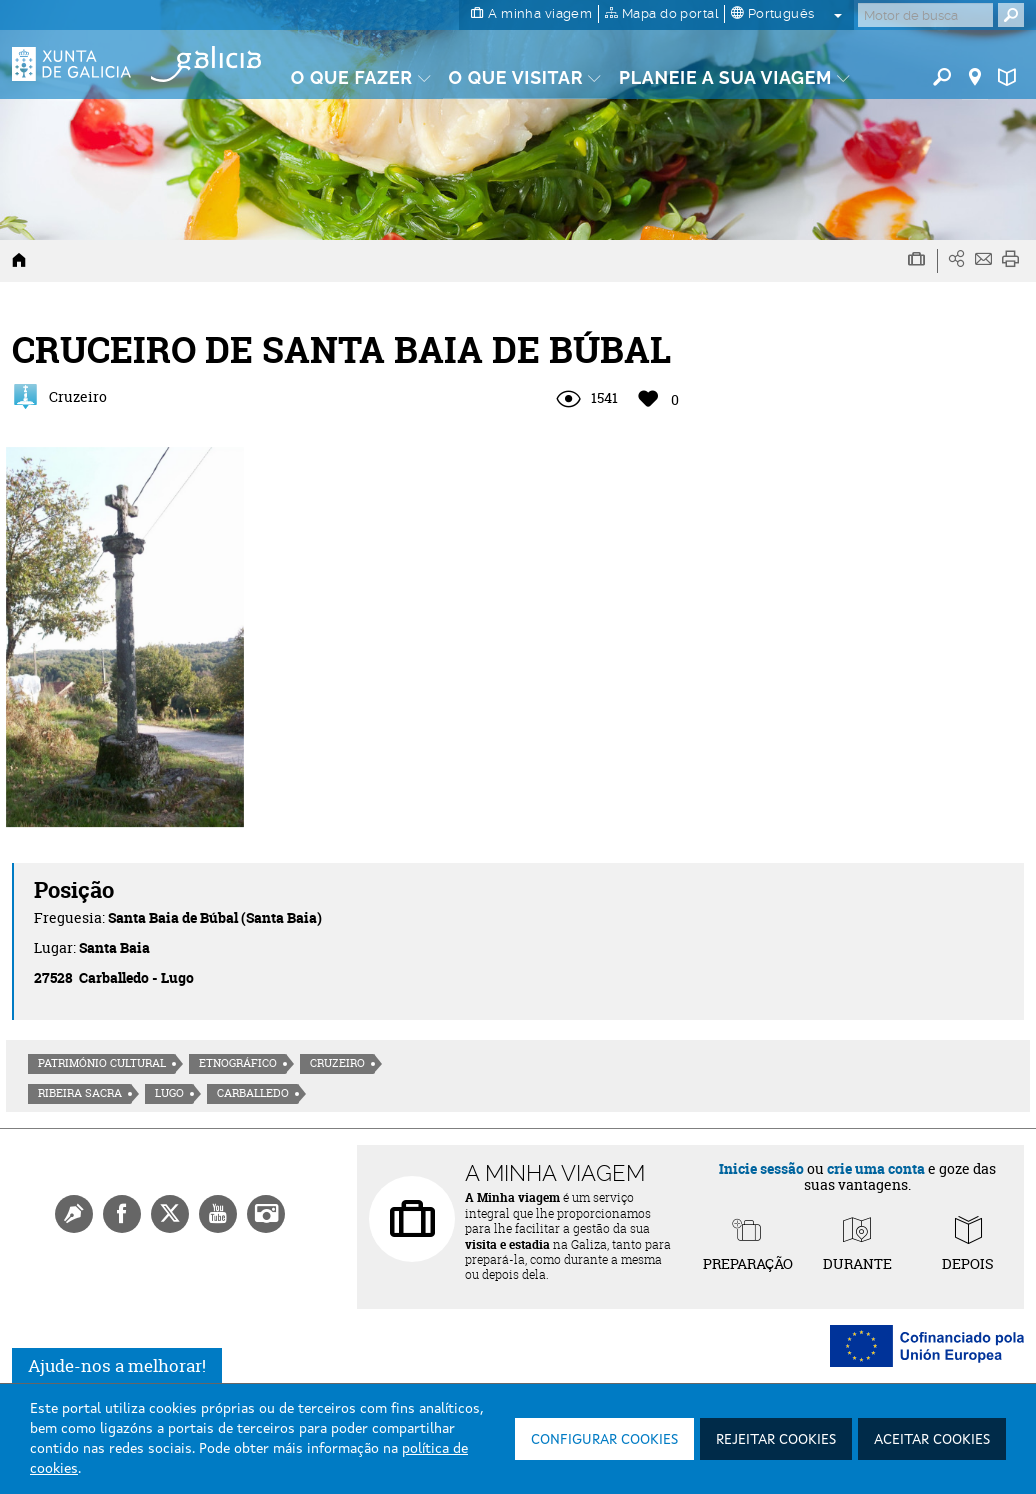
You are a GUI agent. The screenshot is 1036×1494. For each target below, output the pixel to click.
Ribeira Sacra (80, 1093)
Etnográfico (238, 1063)
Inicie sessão (761, 1168)
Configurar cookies (604, 1440)
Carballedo (253, 1093)
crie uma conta (876, 1168)
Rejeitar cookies (776, 1440)
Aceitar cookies (932, 1440)
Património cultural (102, 1063)
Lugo (169, 1093)
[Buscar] (925, 15)
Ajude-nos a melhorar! (117, 1365)
